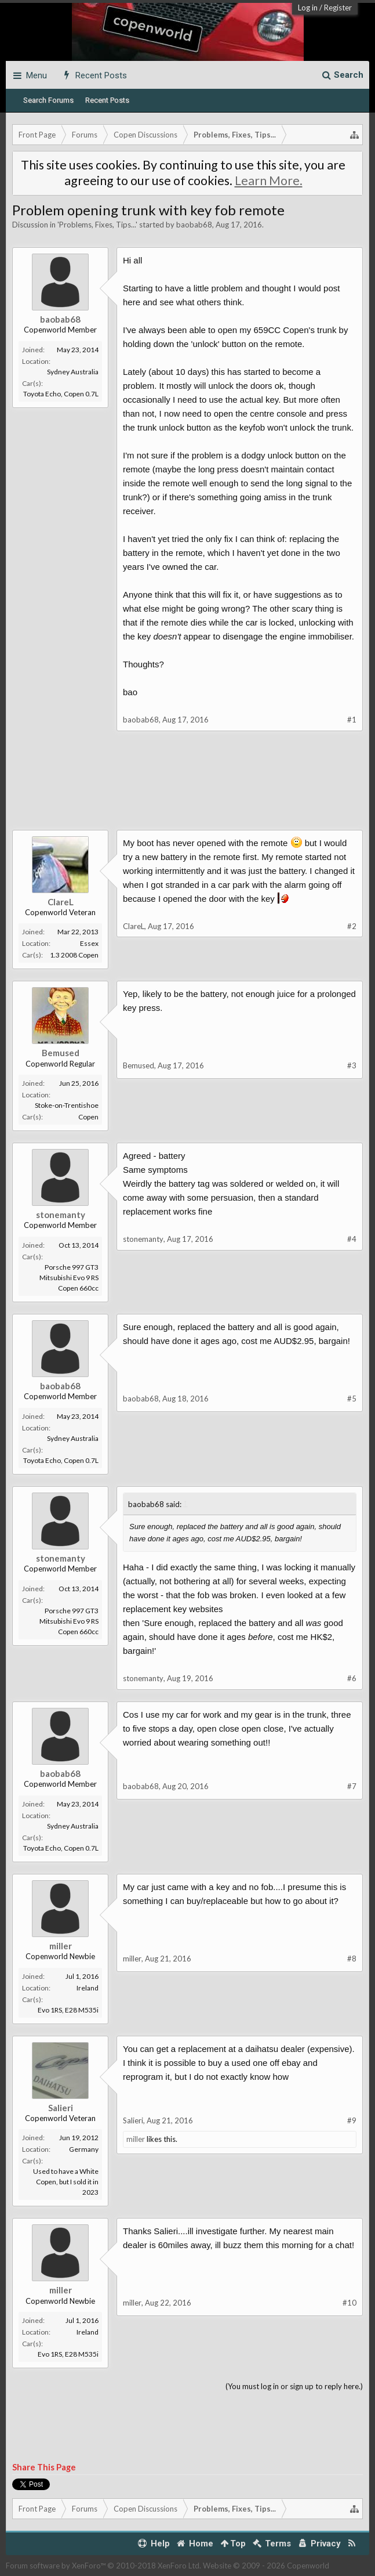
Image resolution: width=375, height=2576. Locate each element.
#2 (351, 926)
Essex (89, 943)
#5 (351, 1398)
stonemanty (60, 1214)
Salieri (60, 2107)
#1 (351, 719)
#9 (351, 2120)
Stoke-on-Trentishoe (67, 1105)
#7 (351, 1786)
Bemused (60, 1052)
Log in (308, 7)
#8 (351, 1958)
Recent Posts (107, 100)
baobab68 (194, 224)
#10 (349, 2302)
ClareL (61, 902)
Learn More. (269, 180)
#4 (351, 1239)
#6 (351, 1678)
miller (60, 1946)
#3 (351, 1065)
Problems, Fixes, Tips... (97, 224)
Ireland (88, 1988)
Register (338, 7)
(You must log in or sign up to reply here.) (294, 2386)
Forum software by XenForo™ (103, 2565)
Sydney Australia (73, 371)
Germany (84, 2149)
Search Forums (48, 100)
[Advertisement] (187, 789)
